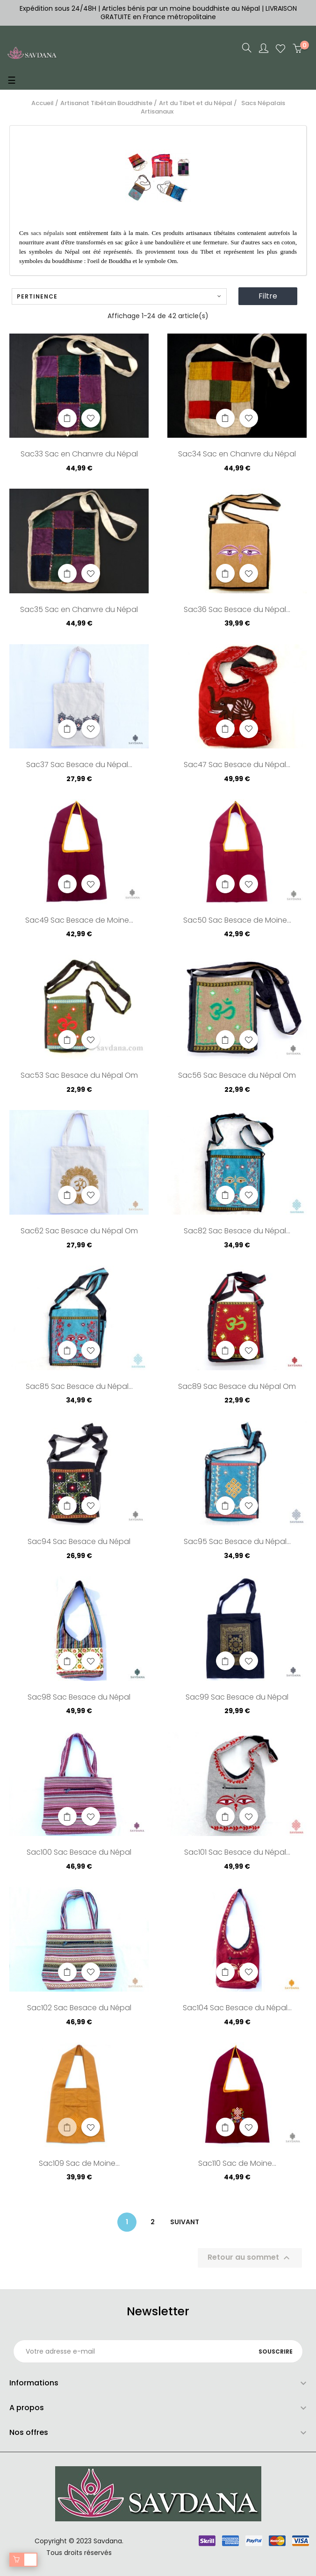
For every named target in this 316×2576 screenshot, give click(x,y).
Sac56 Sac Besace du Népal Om (237, 1076)
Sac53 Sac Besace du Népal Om (79, 1076)
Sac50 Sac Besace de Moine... (237, 920)
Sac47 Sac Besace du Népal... (237, 765)
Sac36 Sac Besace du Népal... (237, 610)
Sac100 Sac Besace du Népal (79, 1852)
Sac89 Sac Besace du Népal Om (237, 1387)
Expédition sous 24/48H (59, 8)
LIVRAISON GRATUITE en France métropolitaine (199, 12)
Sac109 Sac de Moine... (79, 2164)
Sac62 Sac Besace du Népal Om (79, 1231)
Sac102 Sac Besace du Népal (79, 2008)
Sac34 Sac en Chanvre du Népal (237, 454)
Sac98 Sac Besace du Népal (79, 1697)
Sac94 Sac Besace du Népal (79, 1542)
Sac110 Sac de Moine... (237, 2164)
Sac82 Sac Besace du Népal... (237, 1231)
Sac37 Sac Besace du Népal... (79, 765)
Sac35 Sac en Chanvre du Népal (79, 610)
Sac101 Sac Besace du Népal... (237, 1852)
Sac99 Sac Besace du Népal (237, 1697)
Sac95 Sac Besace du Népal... (237, 1542)
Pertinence (119, 296)
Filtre (268, 296)
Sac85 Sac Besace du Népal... (79, 1387)
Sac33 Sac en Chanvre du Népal (79, 454)
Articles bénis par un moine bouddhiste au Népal (181, 8)
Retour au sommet (250, 2258)
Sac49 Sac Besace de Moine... (79, 920)
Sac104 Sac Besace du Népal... (237, 2008)
